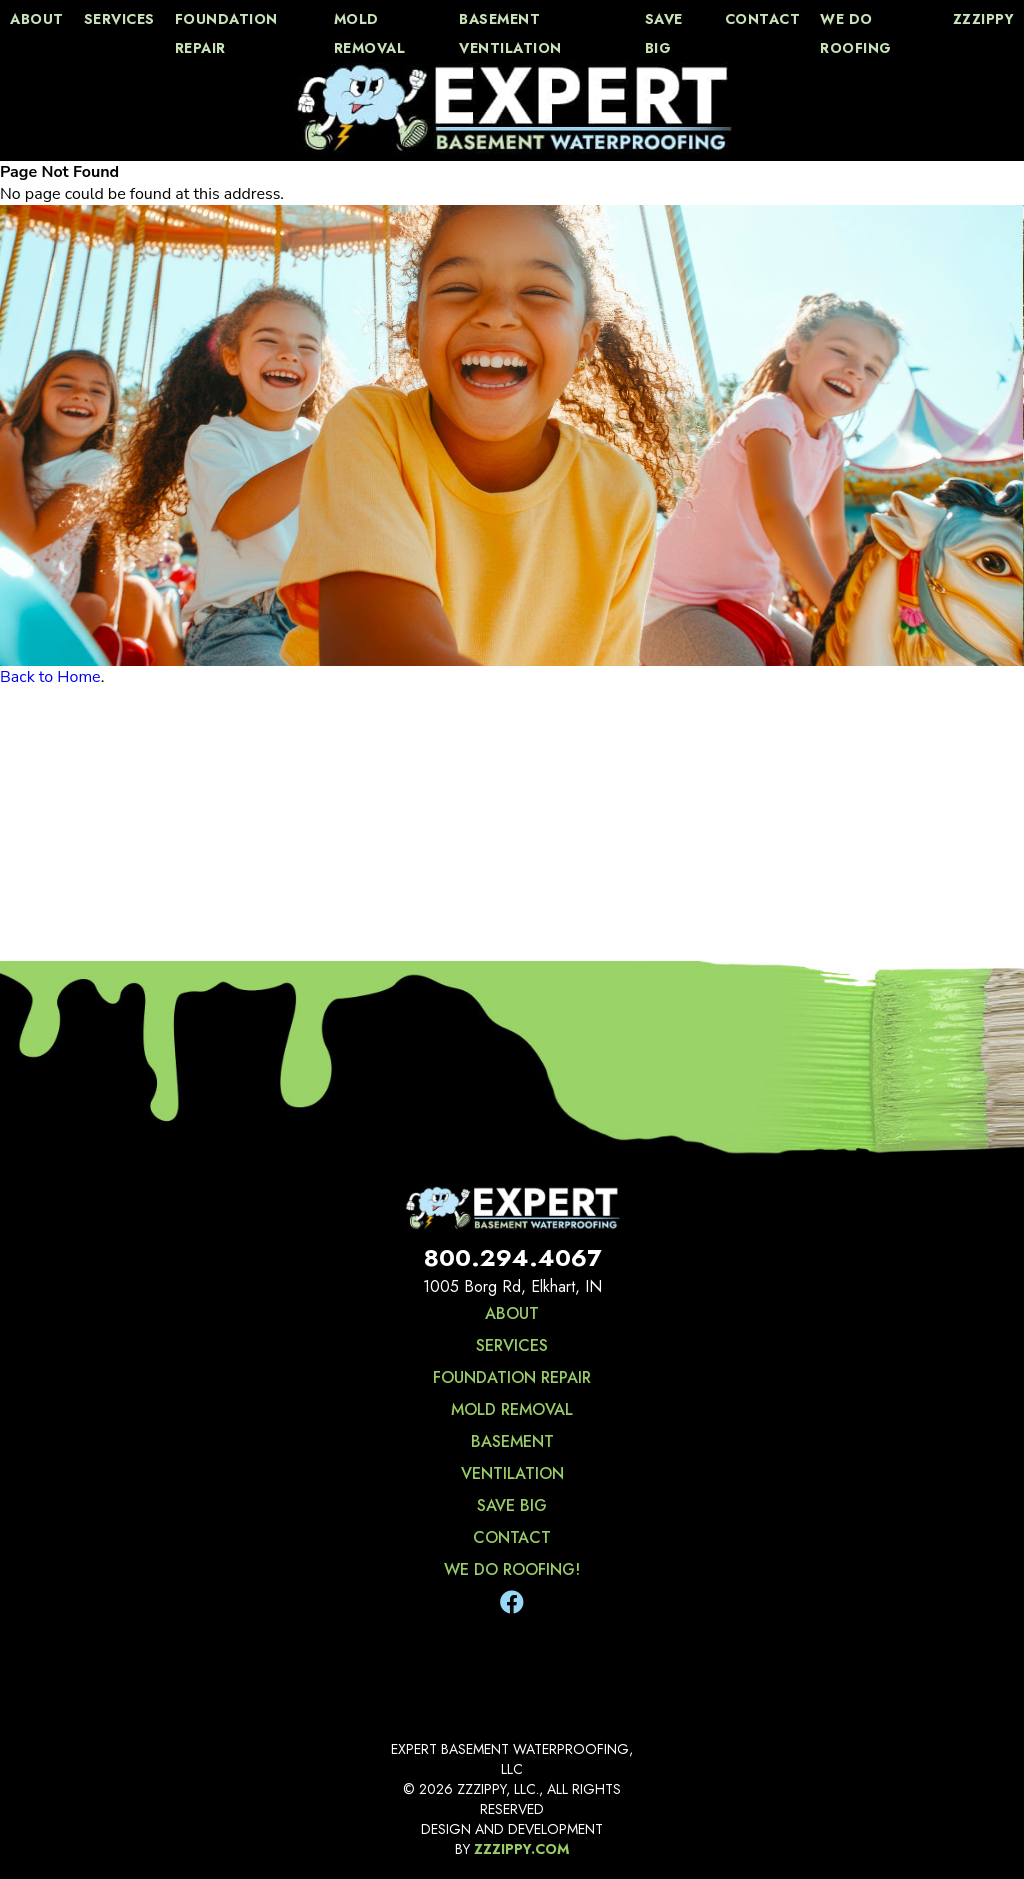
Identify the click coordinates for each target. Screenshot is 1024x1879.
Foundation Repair (226, 33)
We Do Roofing (856, 33)
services (119, 19)
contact (763, 19)
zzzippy (984, 19)
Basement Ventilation (510, 33)
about (37, 19)
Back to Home (50, 677)
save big (664, 33)
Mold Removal (370, 33)
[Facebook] (512, 1603)
